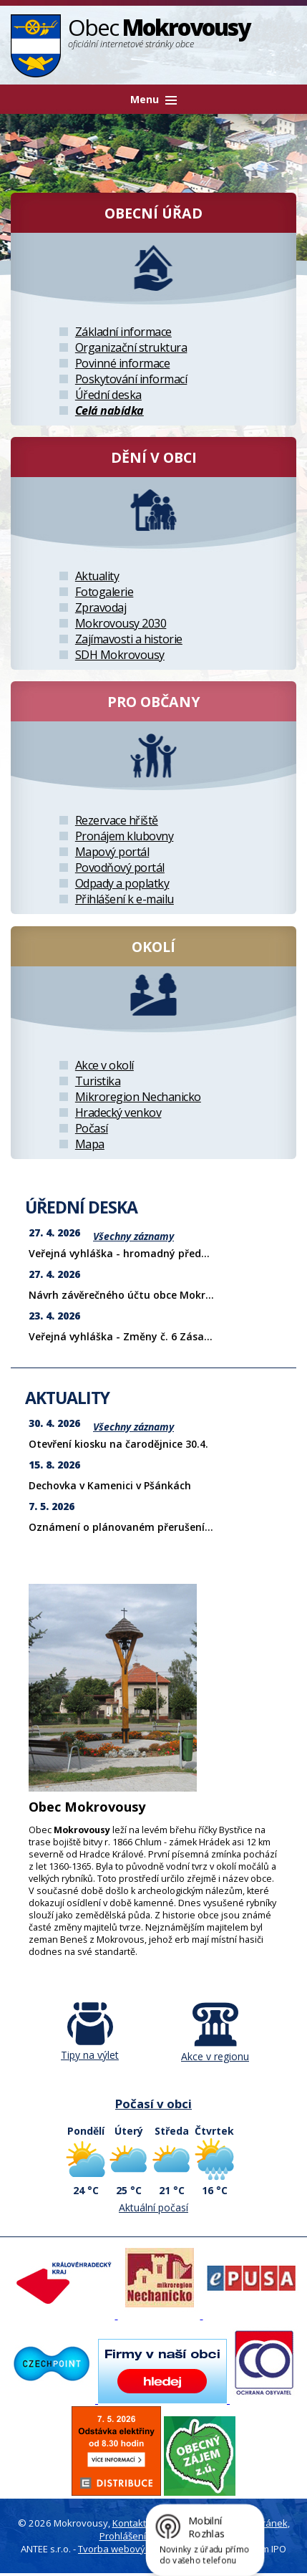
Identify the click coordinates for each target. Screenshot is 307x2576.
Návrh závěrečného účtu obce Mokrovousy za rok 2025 (165, 1295)
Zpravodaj (101, 607)
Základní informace (123, 332)
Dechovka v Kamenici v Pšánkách (110, 1485)
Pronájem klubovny (124, 836)
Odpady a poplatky (122, 883)
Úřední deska (108, 395)
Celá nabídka (109, 410)
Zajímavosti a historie (128, 639)
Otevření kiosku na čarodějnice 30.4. (118, 1444)
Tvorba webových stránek (134, 2548)
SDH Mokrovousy (120, 655)
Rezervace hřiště (116, 820)
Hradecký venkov (118, 1112)
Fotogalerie (104, 592)
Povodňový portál (120, 867)
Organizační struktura (131, 347)
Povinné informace (122, 363)
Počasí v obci (153, 2103)
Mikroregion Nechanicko (138, 1097)
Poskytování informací (131, 379)
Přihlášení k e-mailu (124, 899)
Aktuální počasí (153, 2207)
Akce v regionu (215, 2049)
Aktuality (97, 576)
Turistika (98, 1081)
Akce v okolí (104, 1065)
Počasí (91, 1128)
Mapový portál (112, 852)
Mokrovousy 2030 (121, 623)
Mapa (89, 1144)
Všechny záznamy (133, 1236)
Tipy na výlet (90, 2048)
